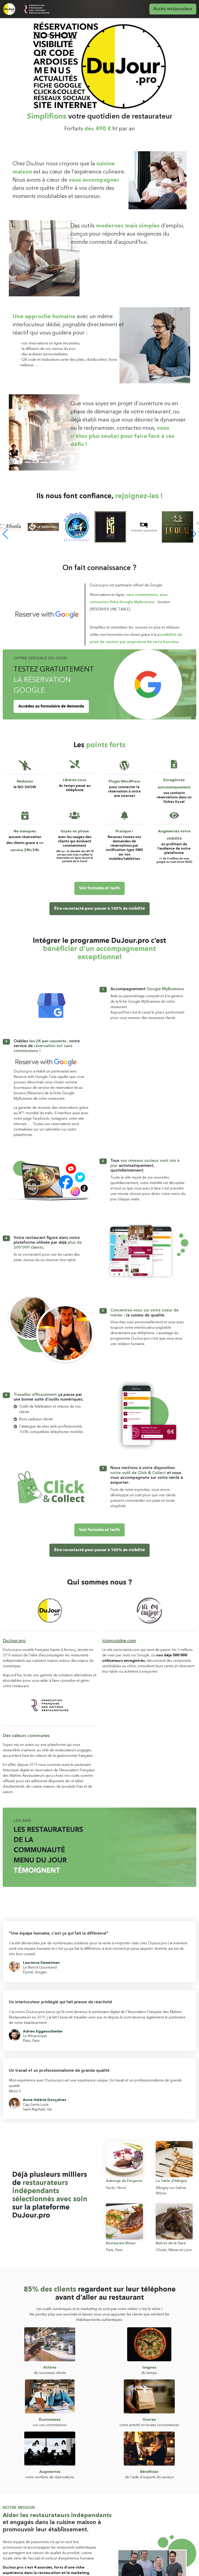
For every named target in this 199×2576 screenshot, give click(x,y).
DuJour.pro (14, 1589)
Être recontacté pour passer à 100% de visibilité (99, 865)
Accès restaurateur (172, 9)
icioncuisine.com (119, 1589)
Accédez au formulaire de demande (51, 670)
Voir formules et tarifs (99, 845)
